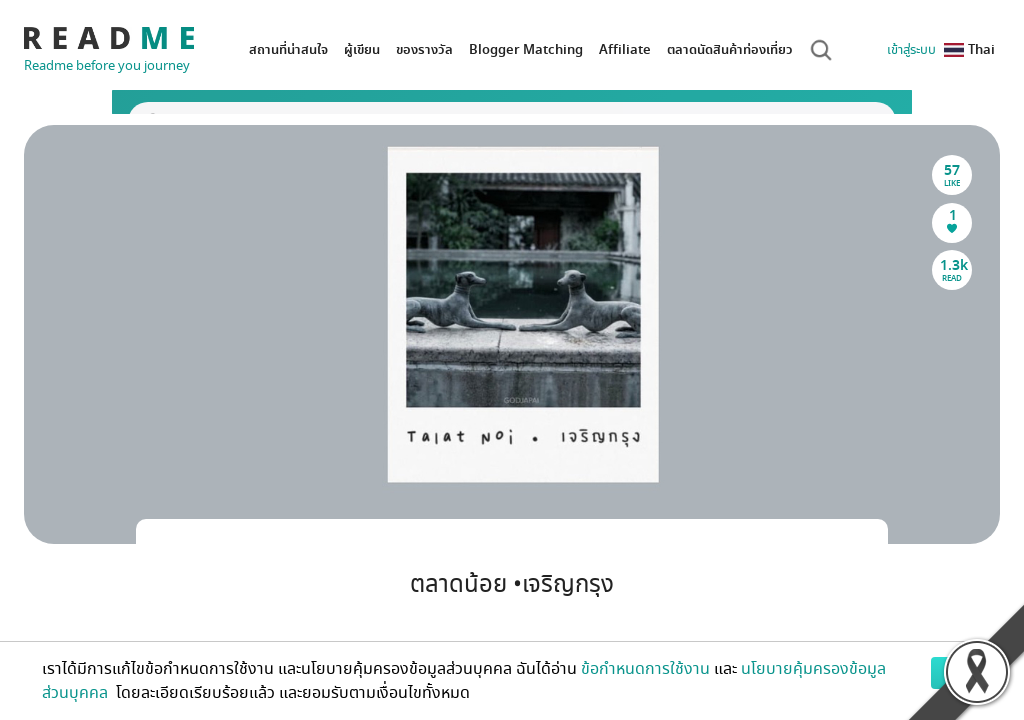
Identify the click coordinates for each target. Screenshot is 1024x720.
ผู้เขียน (362, 49)
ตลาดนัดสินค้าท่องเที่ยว (730, 49)
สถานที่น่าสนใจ (288, 49)
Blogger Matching (526, 49)
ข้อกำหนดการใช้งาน (645, 669)
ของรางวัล (424, 49)
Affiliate (625, 49)
